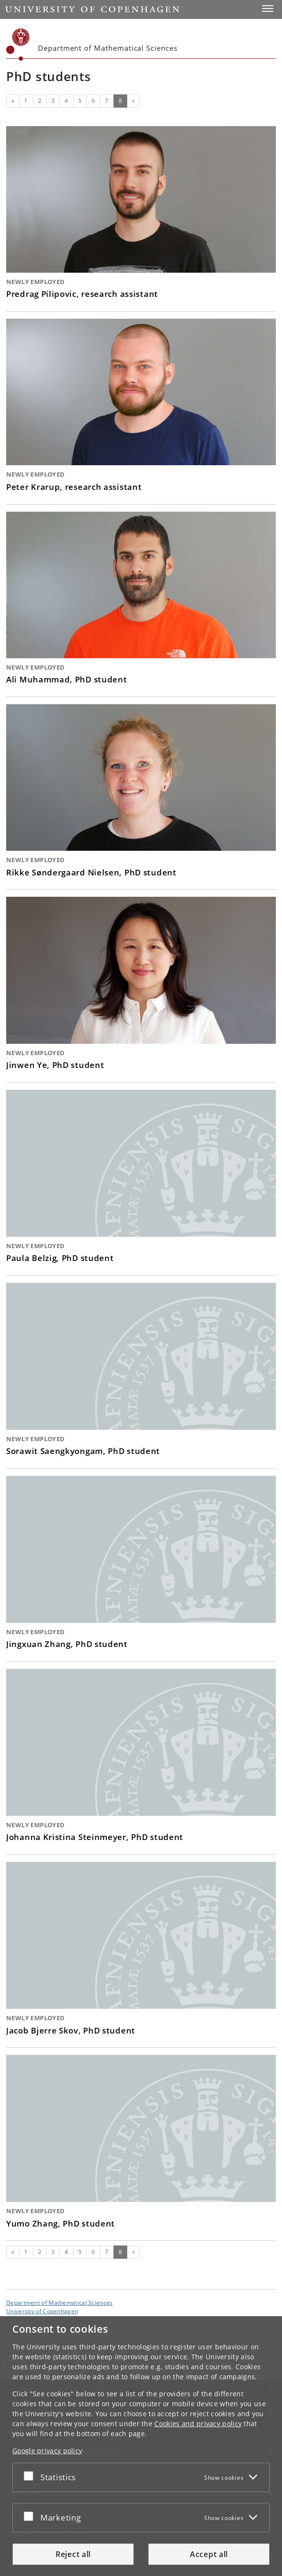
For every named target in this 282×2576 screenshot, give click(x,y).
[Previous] (12, 101)
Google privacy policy (47, 2450)
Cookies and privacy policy (198, 2423)
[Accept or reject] (31, 2475)
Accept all (209, 2554)
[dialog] (141, 2446)
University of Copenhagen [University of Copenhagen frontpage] (42, 2311)
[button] (267, 8)
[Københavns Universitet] (18, 44)
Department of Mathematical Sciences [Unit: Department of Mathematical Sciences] (59, 2302)
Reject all (73, 2554)
